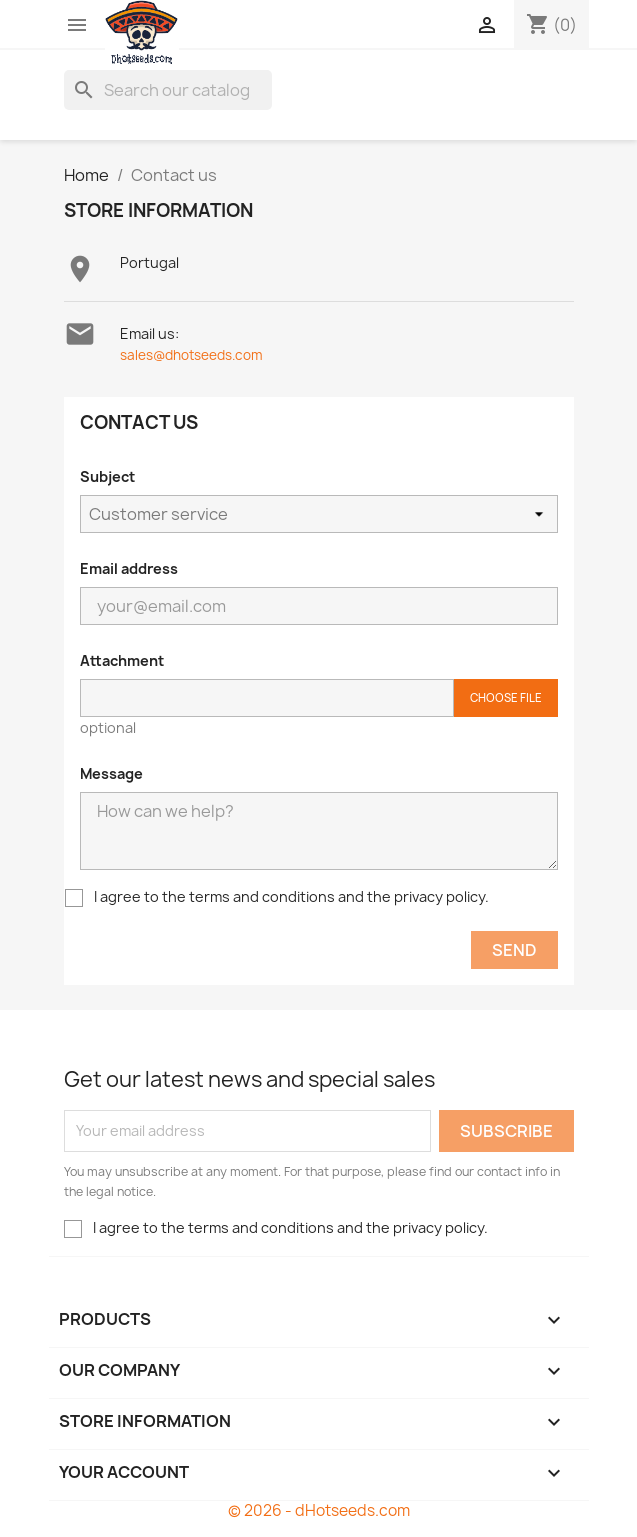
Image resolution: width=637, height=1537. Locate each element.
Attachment (122, 660)
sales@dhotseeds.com (191, 355)
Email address (129, 568)
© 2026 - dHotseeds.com (319, 1510)
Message (111, 773)
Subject (107, 476)
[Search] (168, 90)
